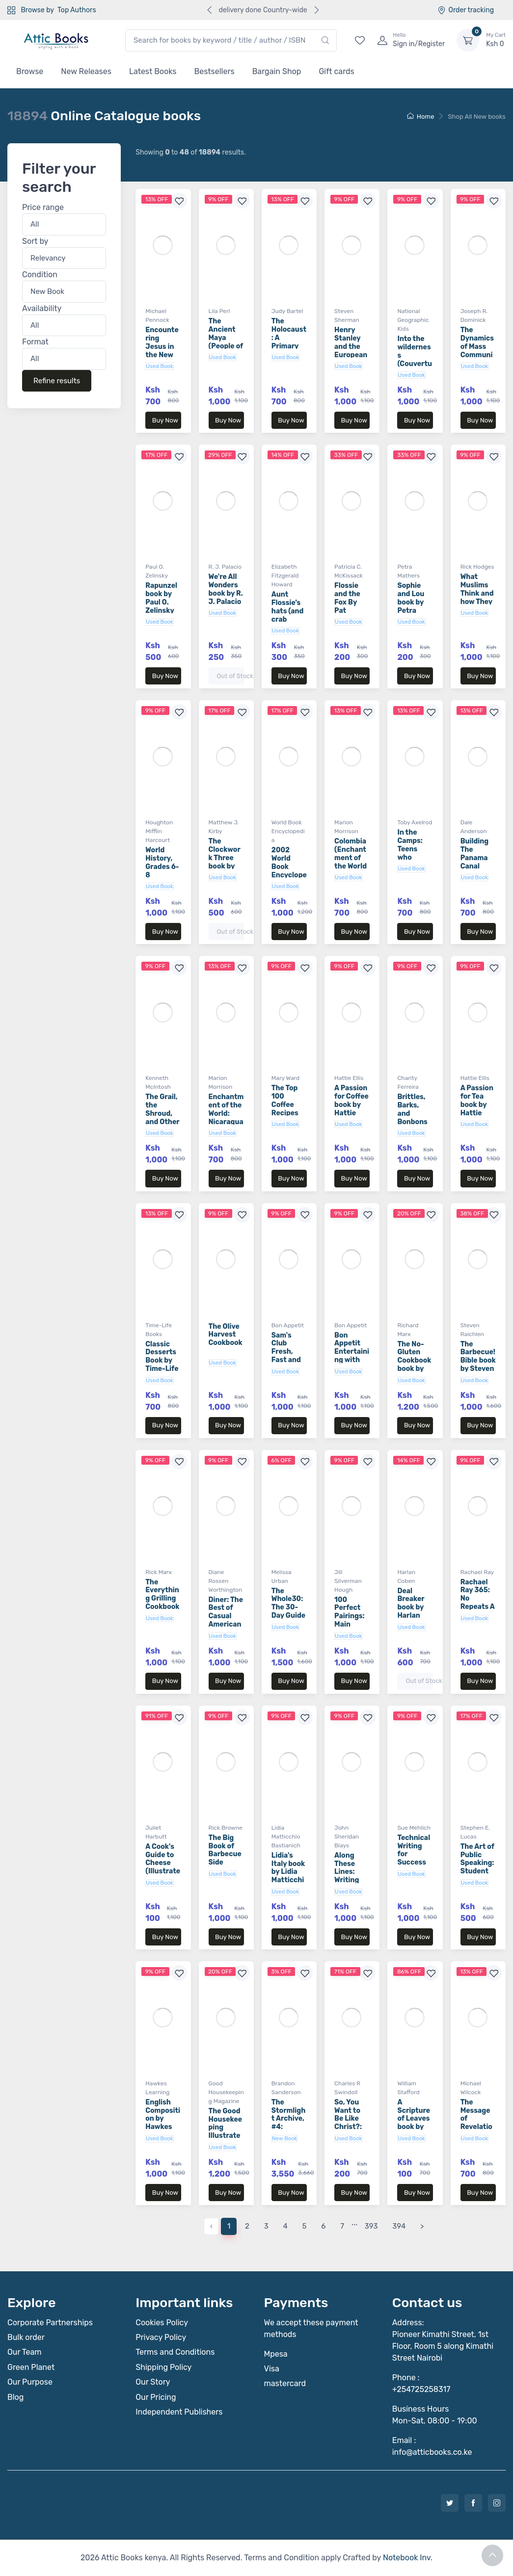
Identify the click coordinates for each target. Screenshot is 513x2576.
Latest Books (153, 71)
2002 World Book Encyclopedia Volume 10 (289, 870)
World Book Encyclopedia (288, 831)
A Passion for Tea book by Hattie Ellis (476, 1104)
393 (371, 2226)
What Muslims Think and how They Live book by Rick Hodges (477, 602)
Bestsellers (214, 71)
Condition (39, 275)
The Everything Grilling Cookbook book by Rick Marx (162, 1603)
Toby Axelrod (414, 822)
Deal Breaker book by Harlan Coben (410, 1607)
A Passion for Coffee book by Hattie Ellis (351, 1104)
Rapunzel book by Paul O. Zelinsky (161, 597)
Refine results (56, 380)
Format (35, 342)
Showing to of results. (190, 152)
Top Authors (76, 10)
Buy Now (165, 420)
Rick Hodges (477, 566)
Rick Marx (158, 1572)
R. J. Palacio (225, 566)
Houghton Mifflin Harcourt (159, 831)
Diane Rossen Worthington (226, 1581)
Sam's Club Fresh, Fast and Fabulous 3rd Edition (287, 1360)
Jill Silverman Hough (348, 1581)
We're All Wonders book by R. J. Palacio (226, 589)
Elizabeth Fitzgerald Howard (285, 575)
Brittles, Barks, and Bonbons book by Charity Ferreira (412, 1122)
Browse (29, 71)
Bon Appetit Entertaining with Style (351, 1351)
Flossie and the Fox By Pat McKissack (350, 606)
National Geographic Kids (413, 320)
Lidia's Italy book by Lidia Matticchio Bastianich (288, 1880)
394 (398, 2226)
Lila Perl (219, 311)
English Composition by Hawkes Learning (162, 2118)
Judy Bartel (287, 311)
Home (420, 116)
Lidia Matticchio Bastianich (285, 1836)
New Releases (86, 71)
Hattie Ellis (348, 1078)
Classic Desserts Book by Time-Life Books (161, 1360)
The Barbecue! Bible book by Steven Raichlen (478, 1360)
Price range (43, 207)
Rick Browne (226, 1827)
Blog (15, 2397)
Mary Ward (285, 1078)
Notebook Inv (407, 2557)
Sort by (35, 241)
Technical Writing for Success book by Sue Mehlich (413, 1863)
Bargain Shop (276, 71)
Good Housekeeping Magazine (226, 2092)
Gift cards (336, 71)
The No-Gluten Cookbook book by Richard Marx (414, 1365)
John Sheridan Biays (346, 1836)
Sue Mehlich (414, 1827)
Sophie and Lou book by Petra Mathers (411, 602)
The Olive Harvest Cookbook (226, 1334)
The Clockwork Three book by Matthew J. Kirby (225, 862)
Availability (41, 308)
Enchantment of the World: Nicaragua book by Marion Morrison (226, 1122)
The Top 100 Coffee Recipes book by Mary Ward (289, 1108)
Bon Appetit (287, 1325)
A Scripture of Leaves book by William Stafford (413, 2123)
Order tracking (465, 10)
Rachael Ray (477, 1572)
